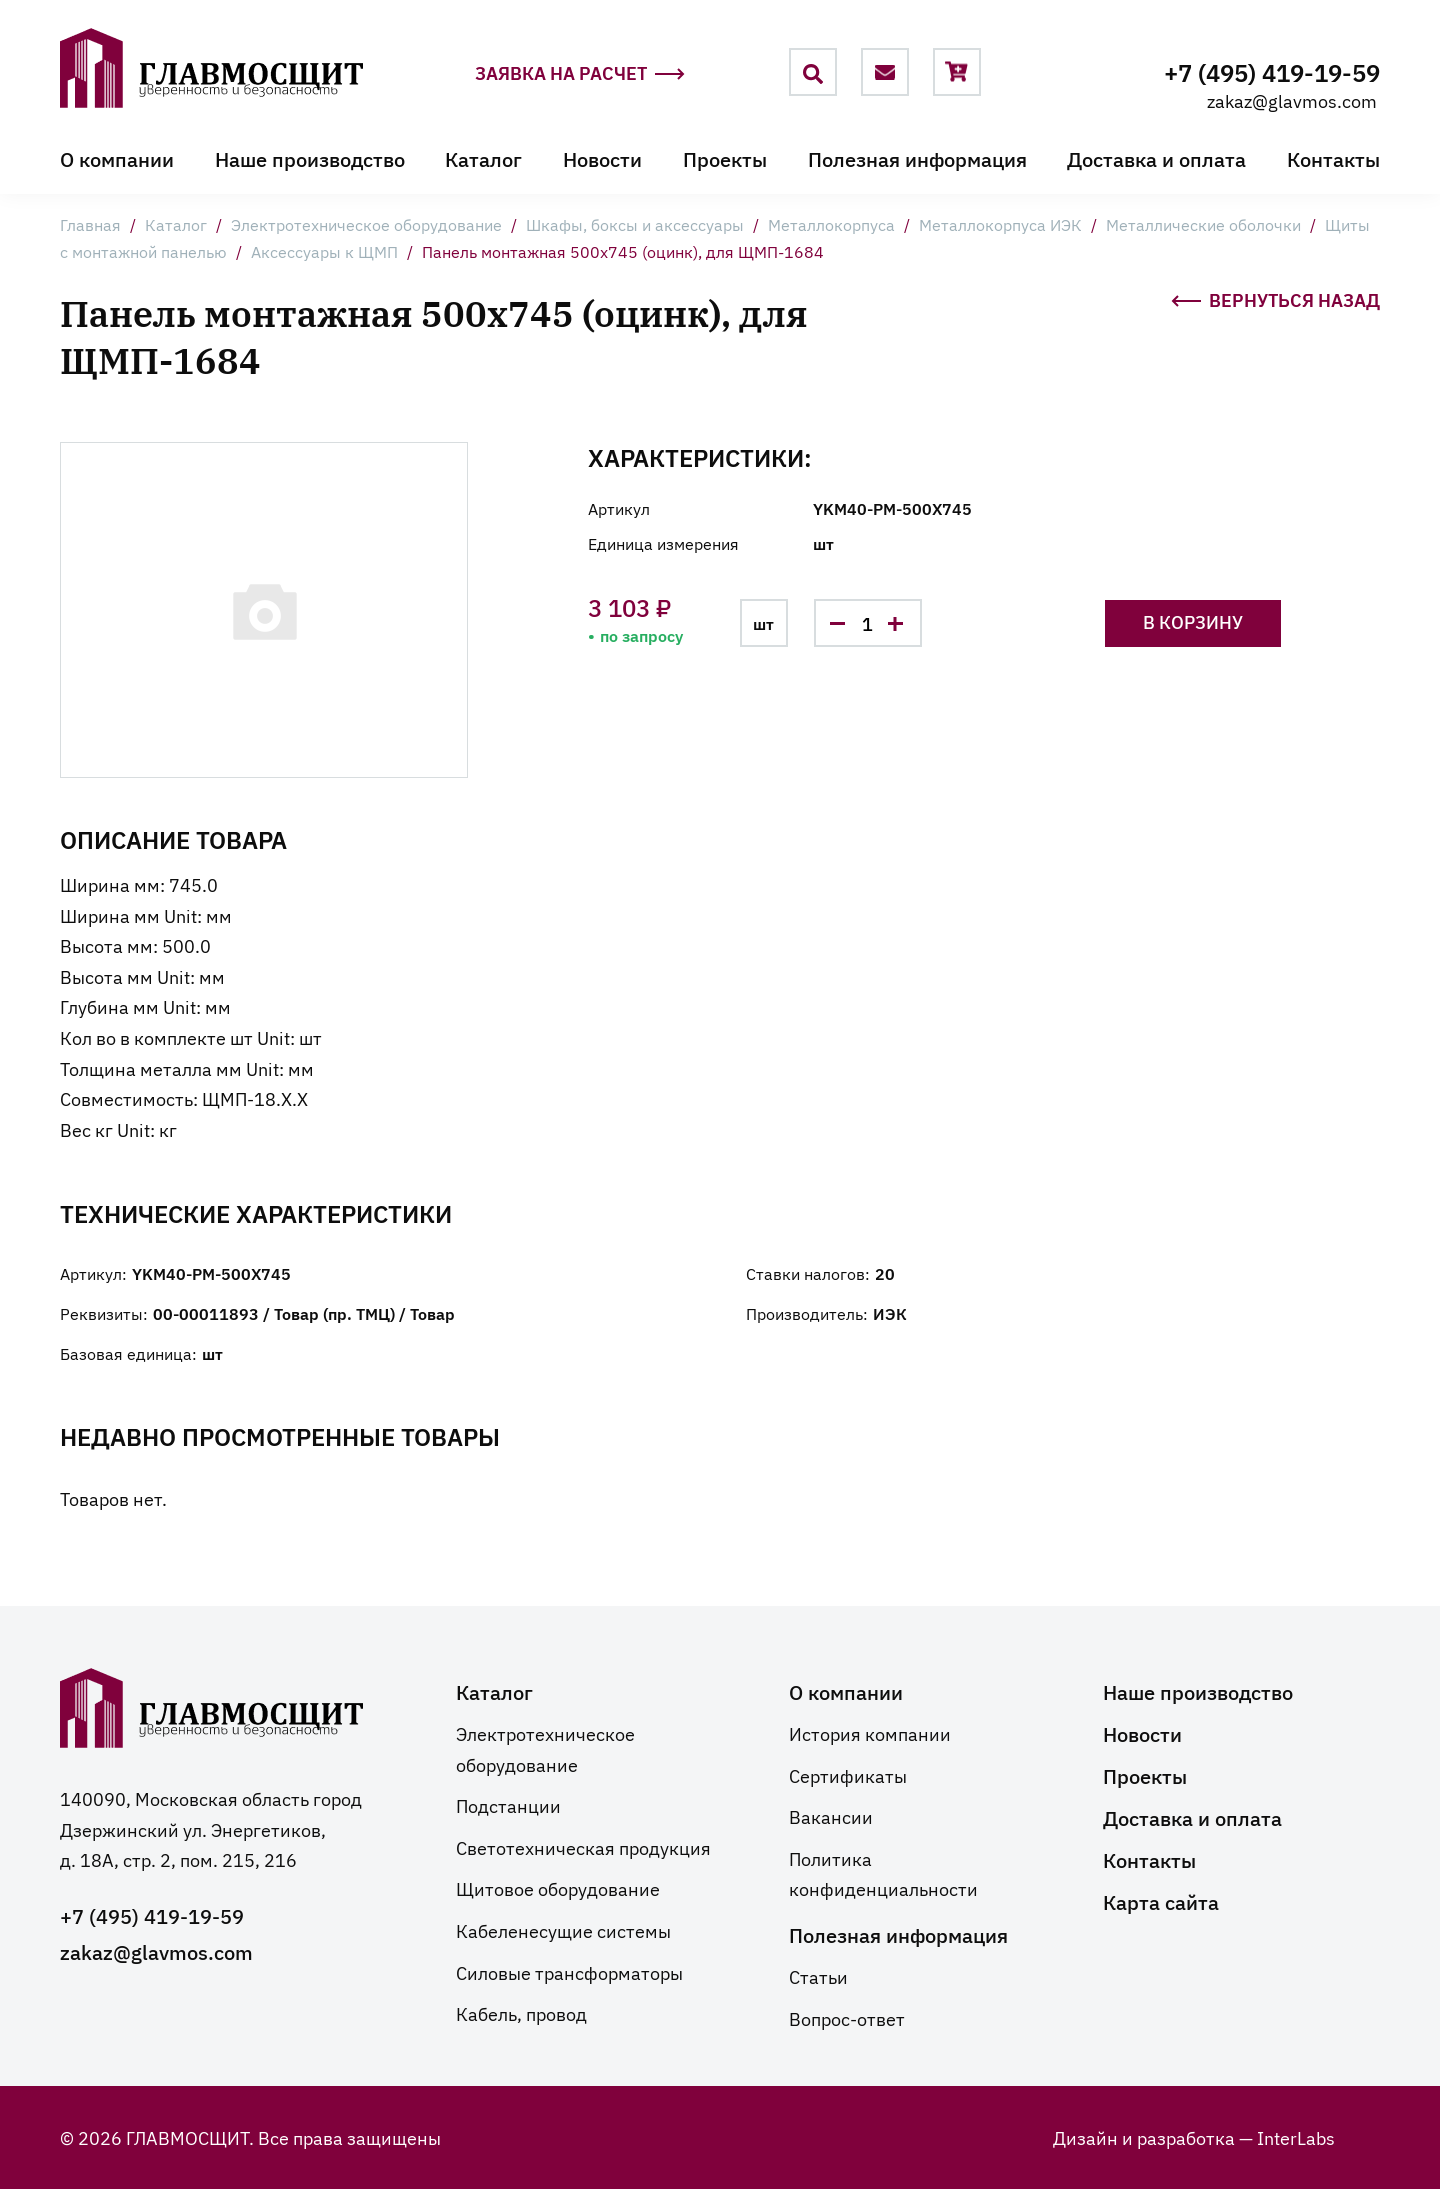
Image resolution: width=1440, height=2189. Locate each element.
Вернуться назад (1275, 298)
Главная (90, 224)
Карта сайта (1161, 1901)
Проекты (725, 158)
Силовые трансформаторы (569, 1972)
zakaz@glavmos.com (1292, 100)
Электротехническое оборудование (366, 224)
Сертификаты (848, 1775)
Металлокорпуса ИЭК (1000, 224)
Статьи (818, 1976)
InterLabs (1296, 2137)
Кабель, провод (521, 2013)
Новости (602, 158)
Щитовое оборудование (558, 1888)
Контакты (1333, 158)
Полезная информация (917, 158)
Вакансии (831, 1816)
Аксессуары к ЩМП (324, 251)
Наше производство (310, 158)
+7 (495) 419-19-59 (1272, 71)
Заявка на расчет (580, 73)
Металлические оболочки (1203, 224)
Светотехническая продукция (583, 1847)
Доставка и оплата (1156, 158)
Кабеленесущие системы (563, 1930)
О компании (117, 158)
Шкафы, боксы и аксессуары (635, 224)
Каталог (483, 158)
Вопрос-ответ (847, 2018)
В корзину (1193, 621)
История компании (870, 1733)
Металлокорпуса (831, 224)
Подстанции (508, 1805)
